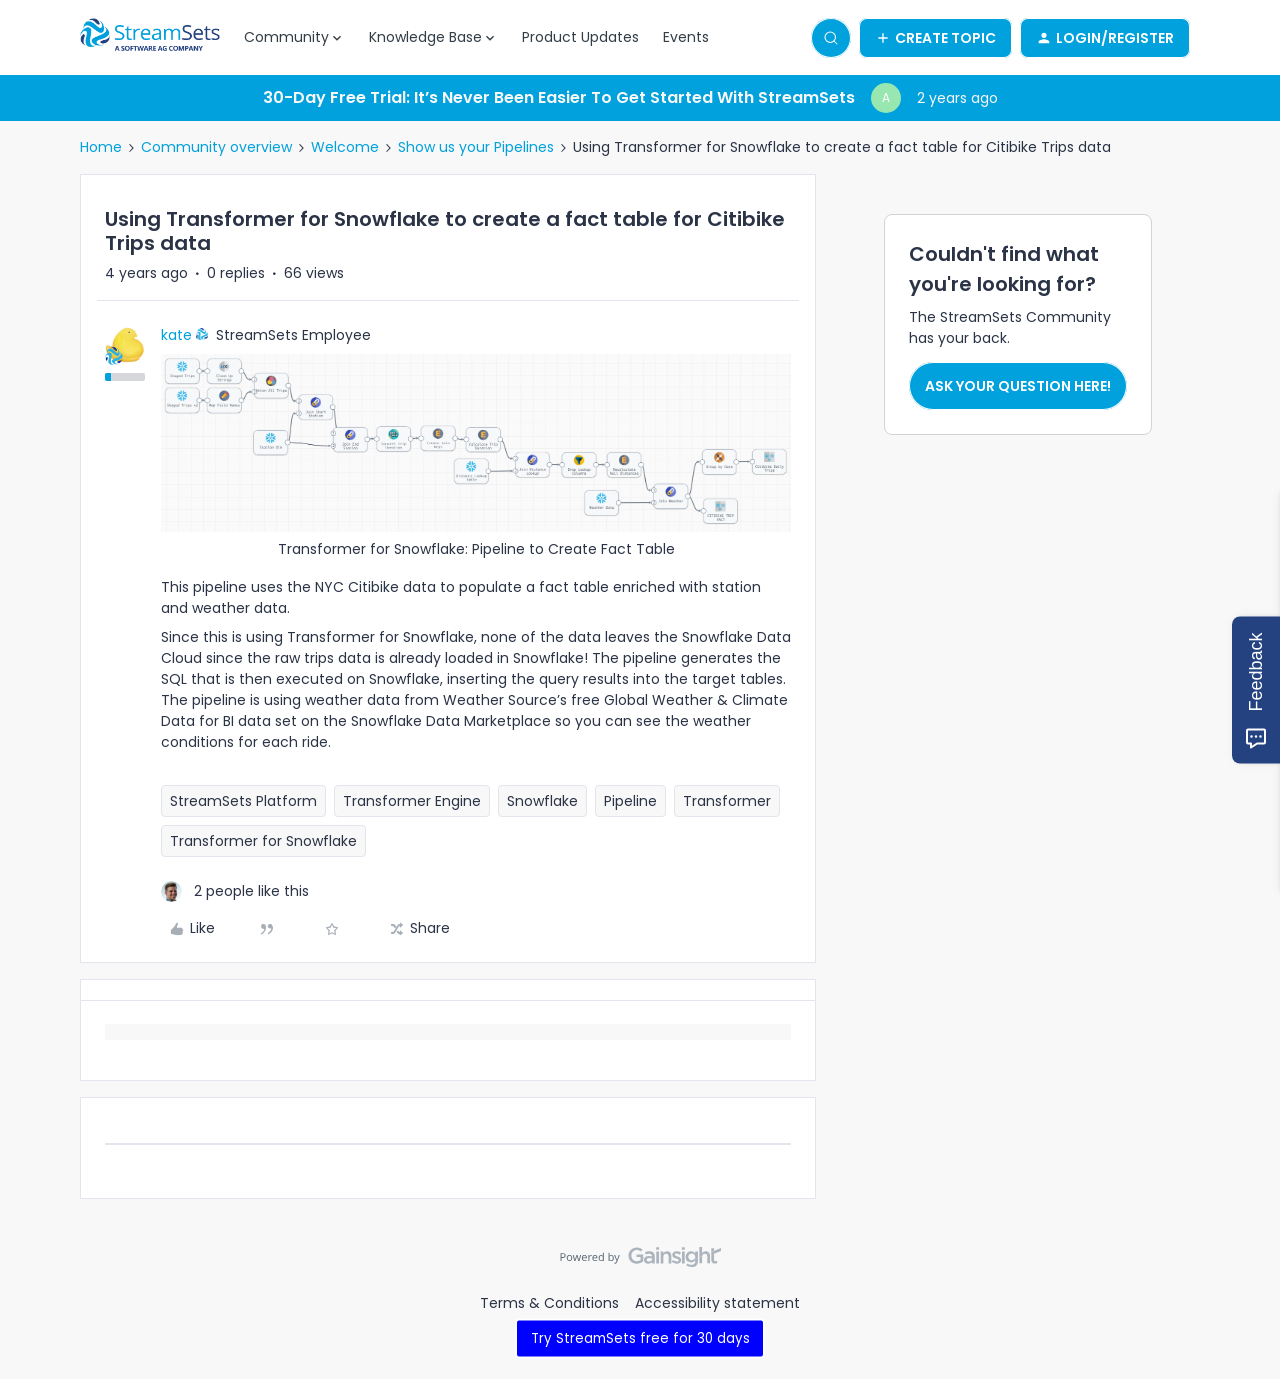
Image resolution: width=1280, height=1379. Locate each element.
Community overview (216, 147)
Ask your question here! (1018, 386)
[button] (935, 38)
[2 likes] (235, 891)
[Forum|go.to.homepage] (150, 38)
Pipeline (630, 801)
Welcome (345, 147)
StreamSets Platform (243, 801)
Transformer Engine (412, 801)
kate (176, 335)
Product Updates (580, 37)
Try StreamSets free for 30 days (640, 1338)
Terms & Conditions (549, 1303)
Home (101, 147)
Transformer (727, 801)
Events (686, 37)
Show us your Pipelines (476, 147)
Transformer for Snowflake (263, 841)
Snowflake (542, 801)
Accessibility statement (717, 1303)
